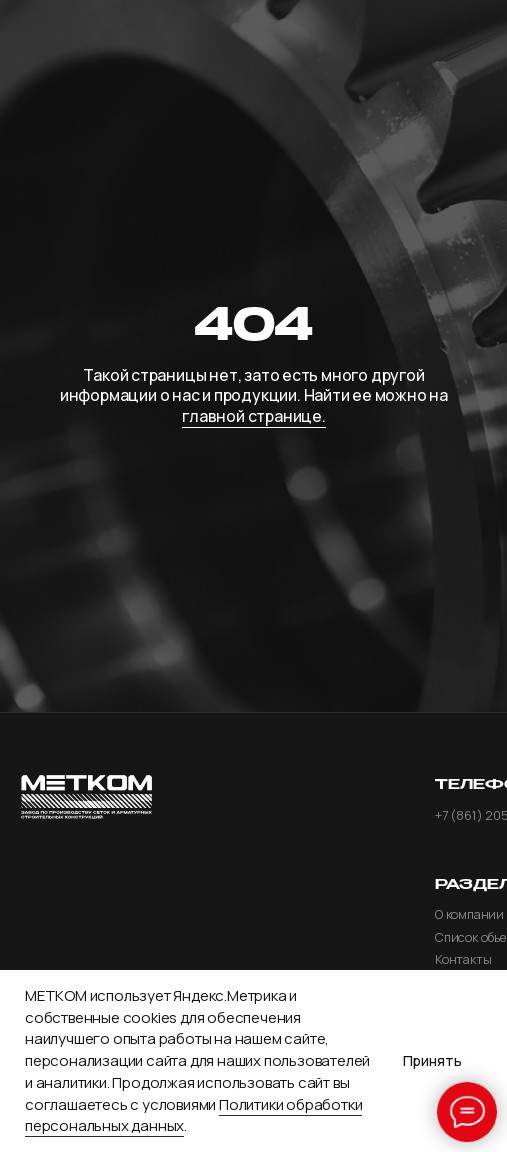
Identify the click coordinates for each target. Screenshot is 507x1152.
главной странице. (253, 416)
